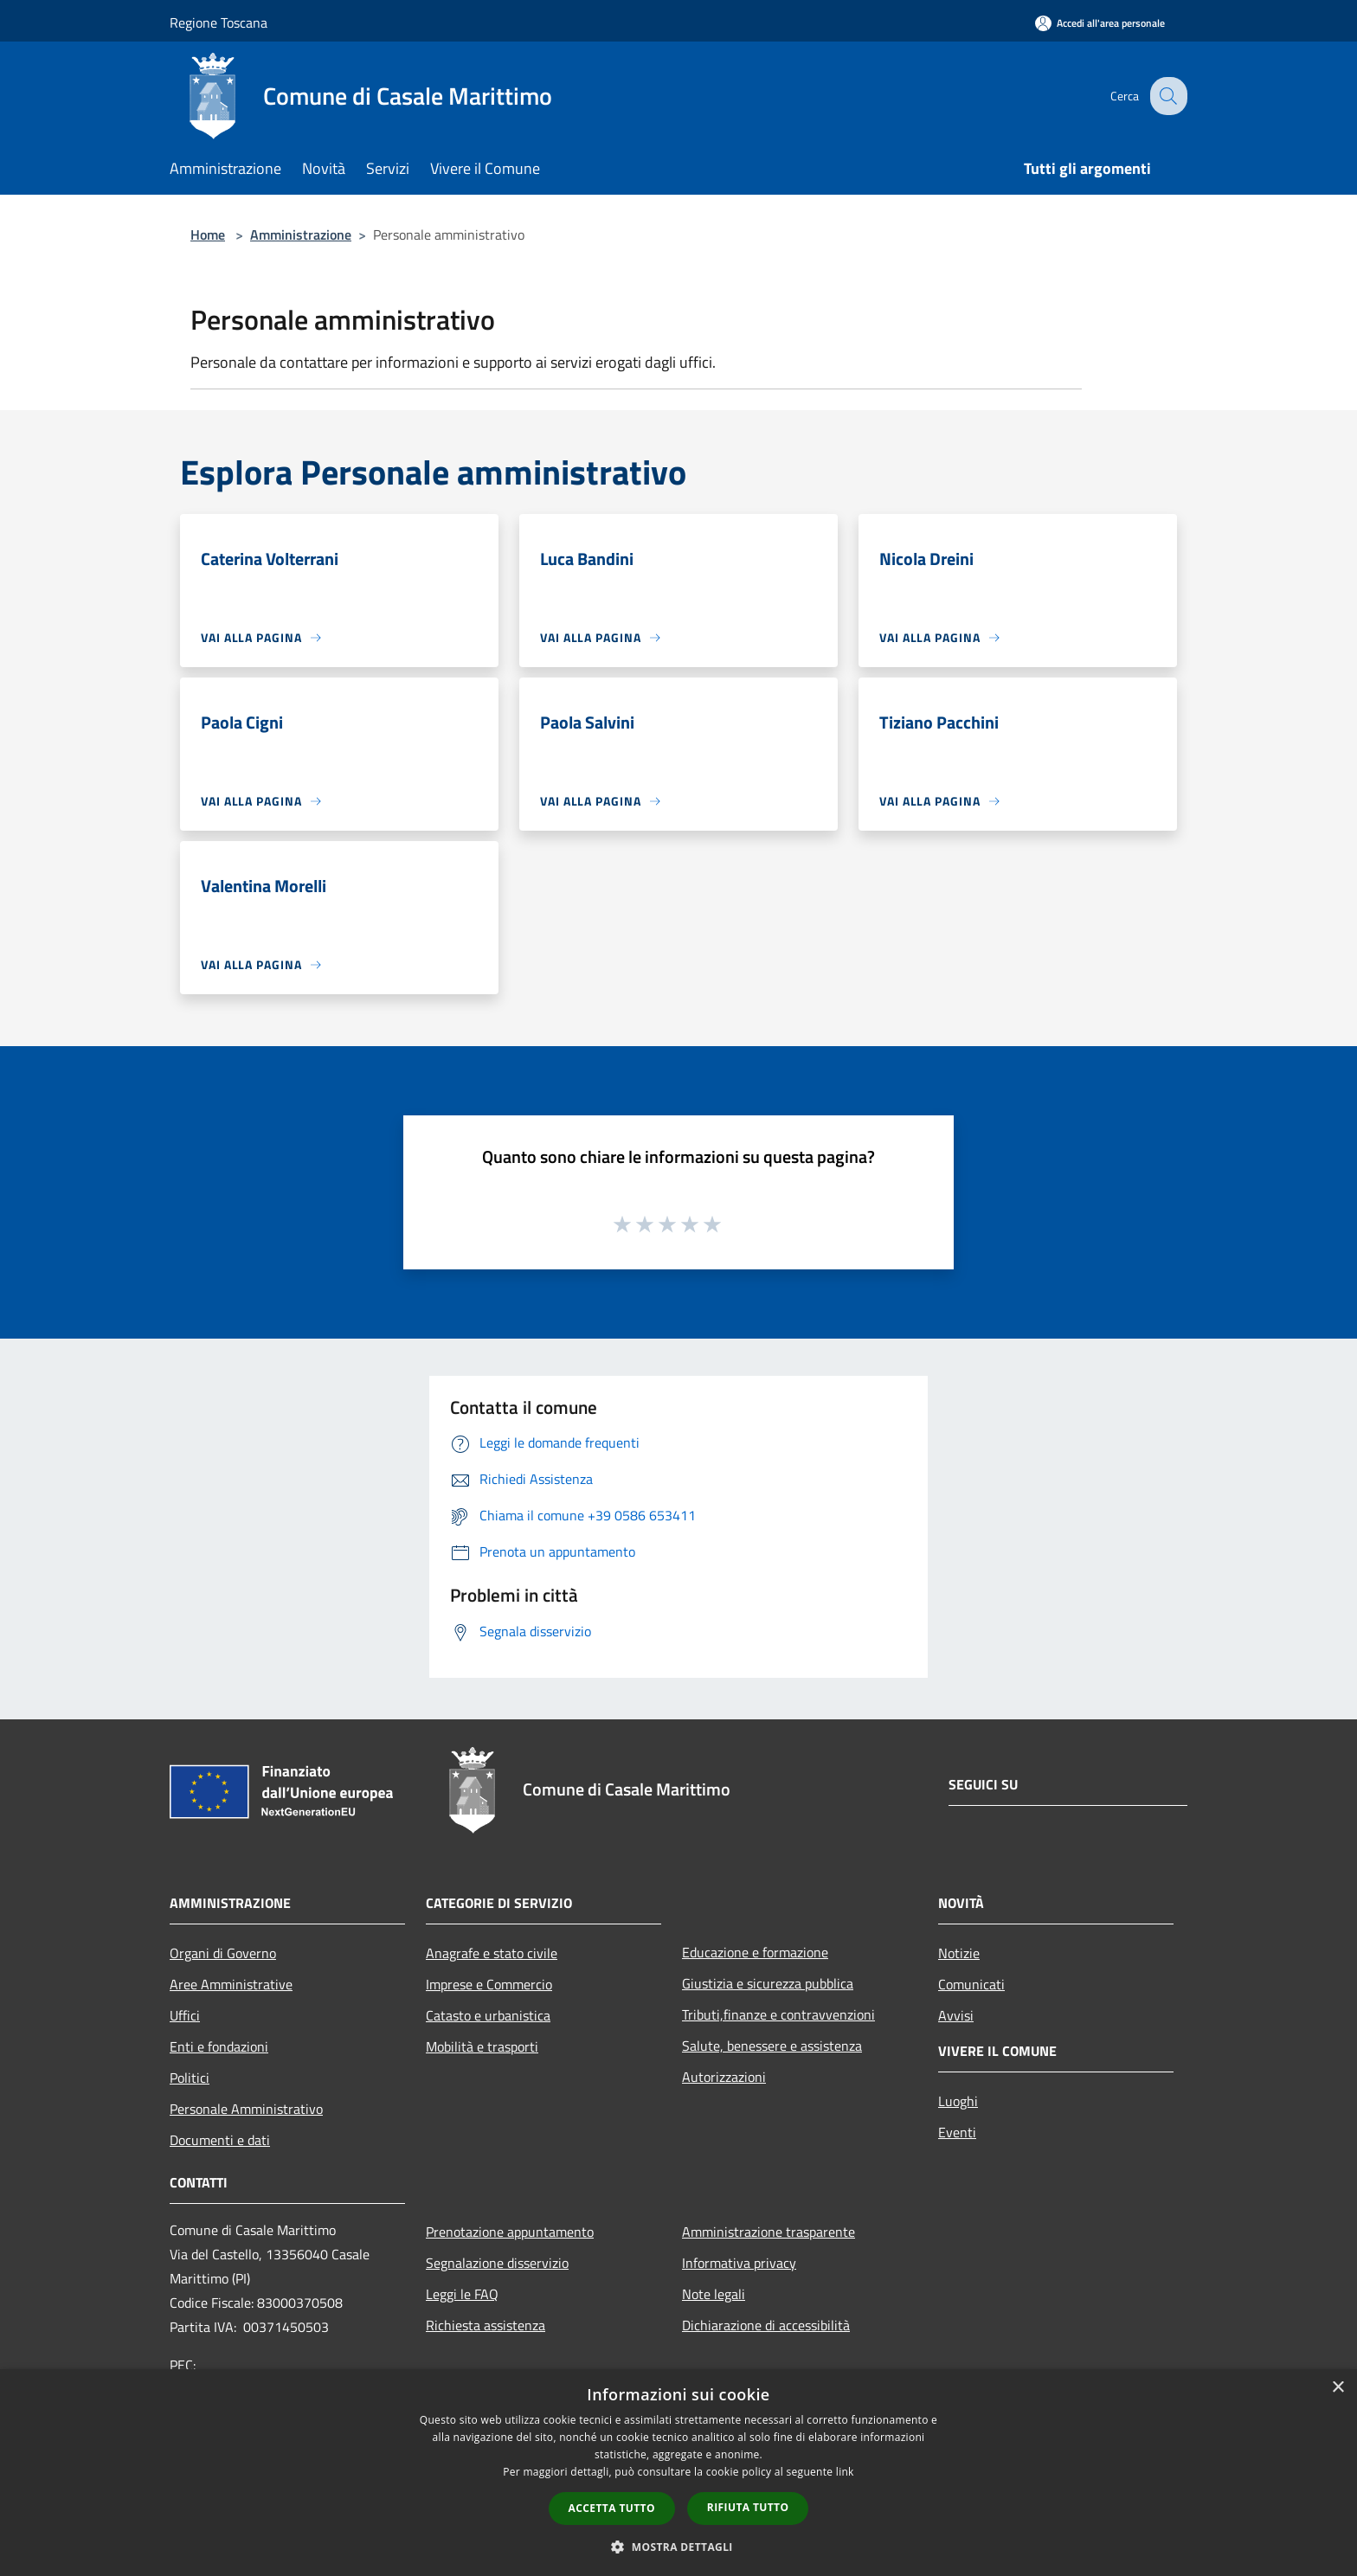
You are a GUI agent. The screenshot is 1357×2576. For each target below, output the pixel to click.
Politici (189, 2077)
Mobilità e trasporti (482, 2046)
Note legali (713, 2294)
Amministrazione (300, 234)
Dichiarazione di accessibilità (766, 2325)
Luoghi (958, 2101)
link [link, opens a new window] (845, 2471)
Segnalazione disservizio (497, 2262)
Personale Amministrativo (246, 2108)
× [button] (1337, 2387)
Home (207, 234)
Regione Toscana (218, 22)
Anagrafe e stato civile (491, 1953)
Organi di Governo (223, 1953)
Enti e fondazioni (219, 2046)
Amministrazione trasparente (768, 2231)
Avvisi (956, 2015)
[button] (678, 2546)
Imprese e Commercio (489, 1984)
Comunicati (971, 1984)
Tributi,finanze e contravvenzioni (778, 2014)
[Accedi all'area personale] (1100, 23)
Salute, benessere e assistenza (772, 2045)
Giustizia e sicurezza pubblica (767, 1983)
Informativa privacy (739, 2262)
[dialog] (678, 2472)
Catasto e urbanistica (488, 2015)
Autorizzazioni (724, 2076)
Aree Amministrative (231, 1984)
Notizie (959, 1953)
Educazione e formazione (755, 1952)
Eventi (957, 2132)
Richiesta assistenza (485, 2325)
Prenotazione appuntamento (510, 2231)
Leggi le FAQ (462, 2294)
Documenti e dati (220, 2140)
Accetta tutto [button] (612, 2508)
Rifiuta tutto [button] (748, 2507)
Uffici (185, 2015)
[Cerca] (1166, 96)
